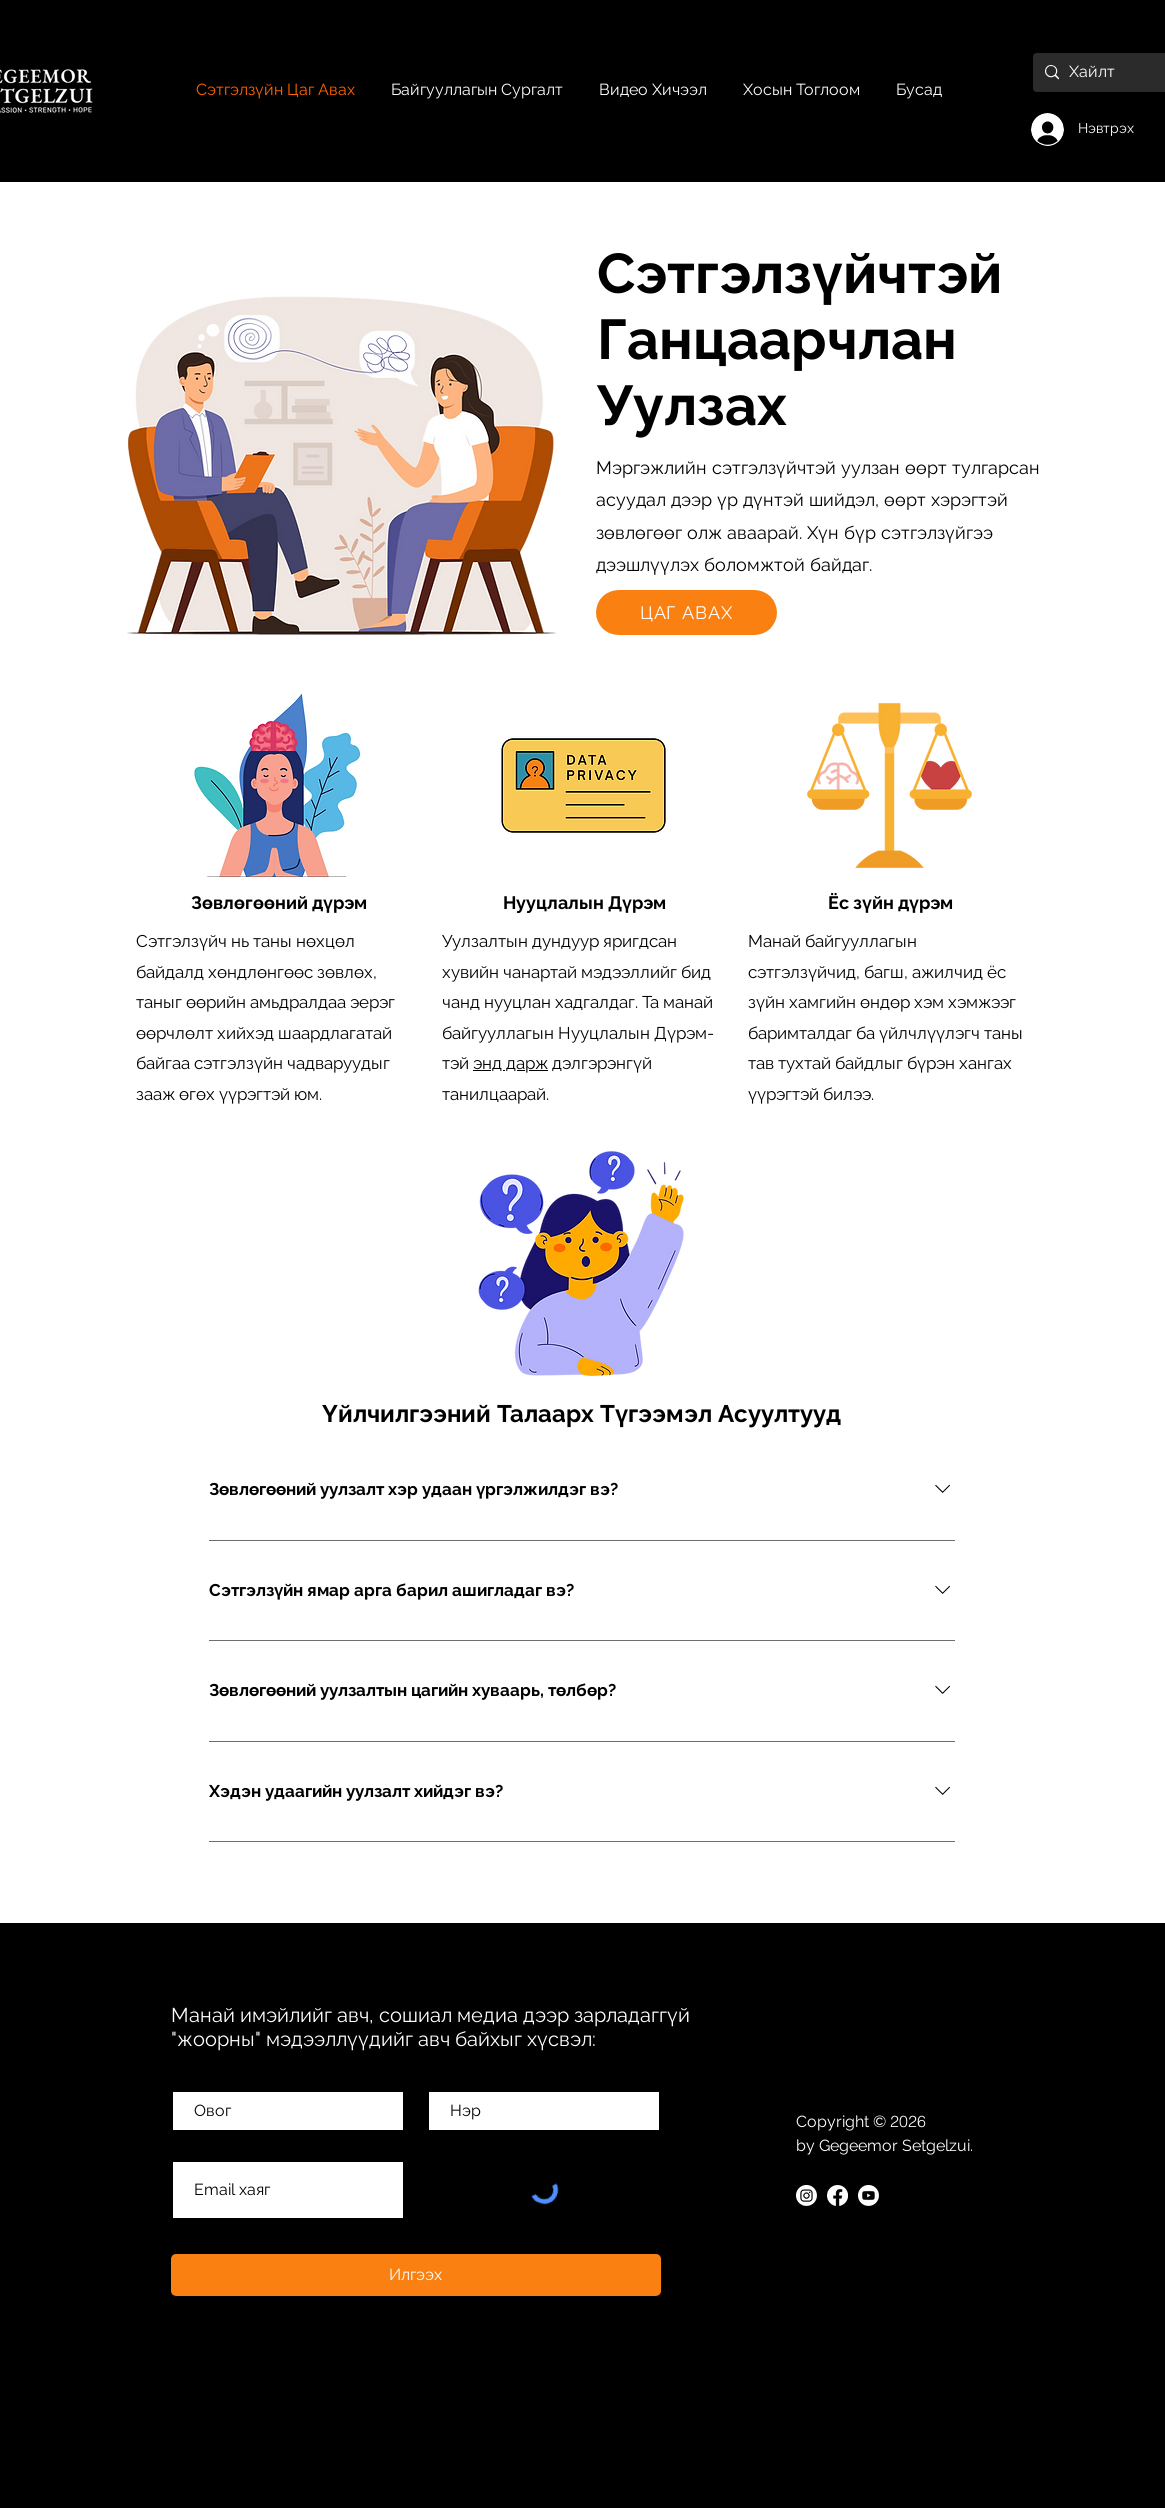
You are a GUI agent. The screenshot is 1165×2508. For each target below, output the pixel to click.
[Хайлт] (1100, 72)
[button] (919, 89)
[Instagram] (806, 2195)
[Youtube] (868, 2195)
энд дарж (510, 1063)
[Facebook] (837, 2195)
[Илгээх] (416, 2275)
